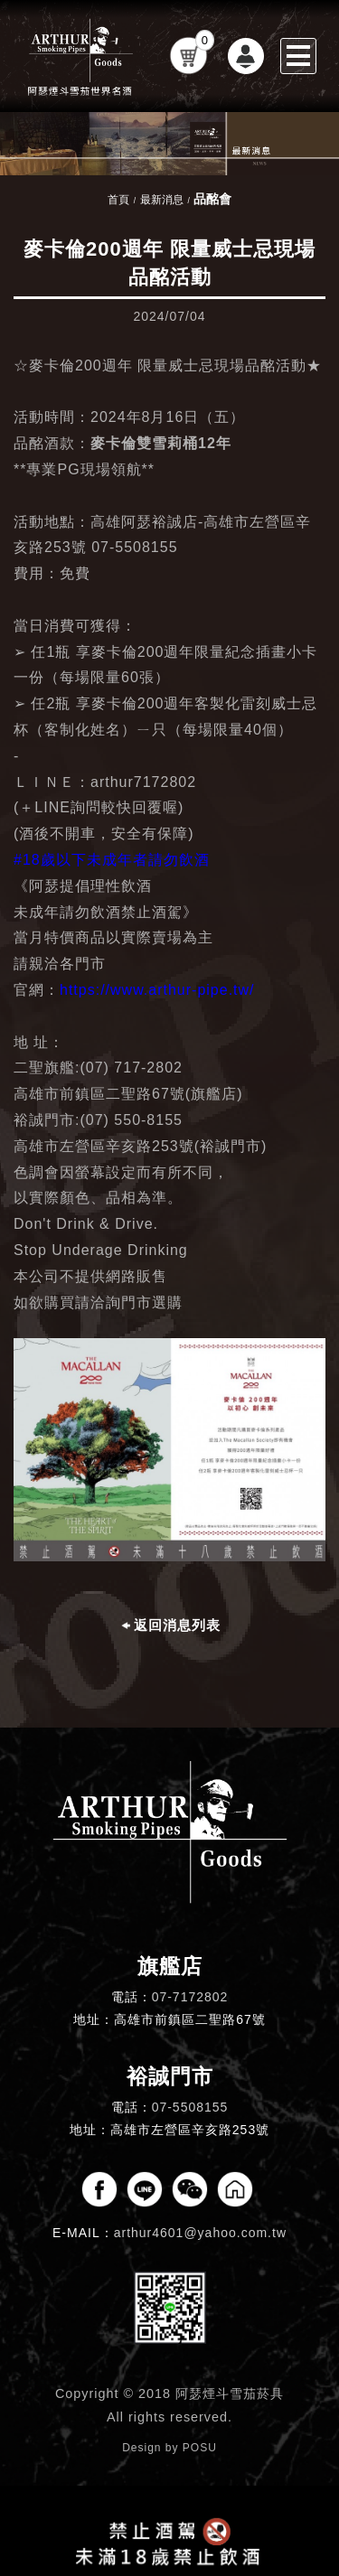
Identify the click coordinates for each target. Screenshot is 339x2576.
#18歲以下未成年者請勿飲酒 (112, 859)
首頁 (118, 199)
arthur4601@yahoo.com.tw (200, 2232)
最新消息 (162, 199)
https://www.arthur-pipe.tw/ (157, 990)
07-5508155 (190, 2107)
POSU (200, 2447)
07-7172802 (190, 1997)
